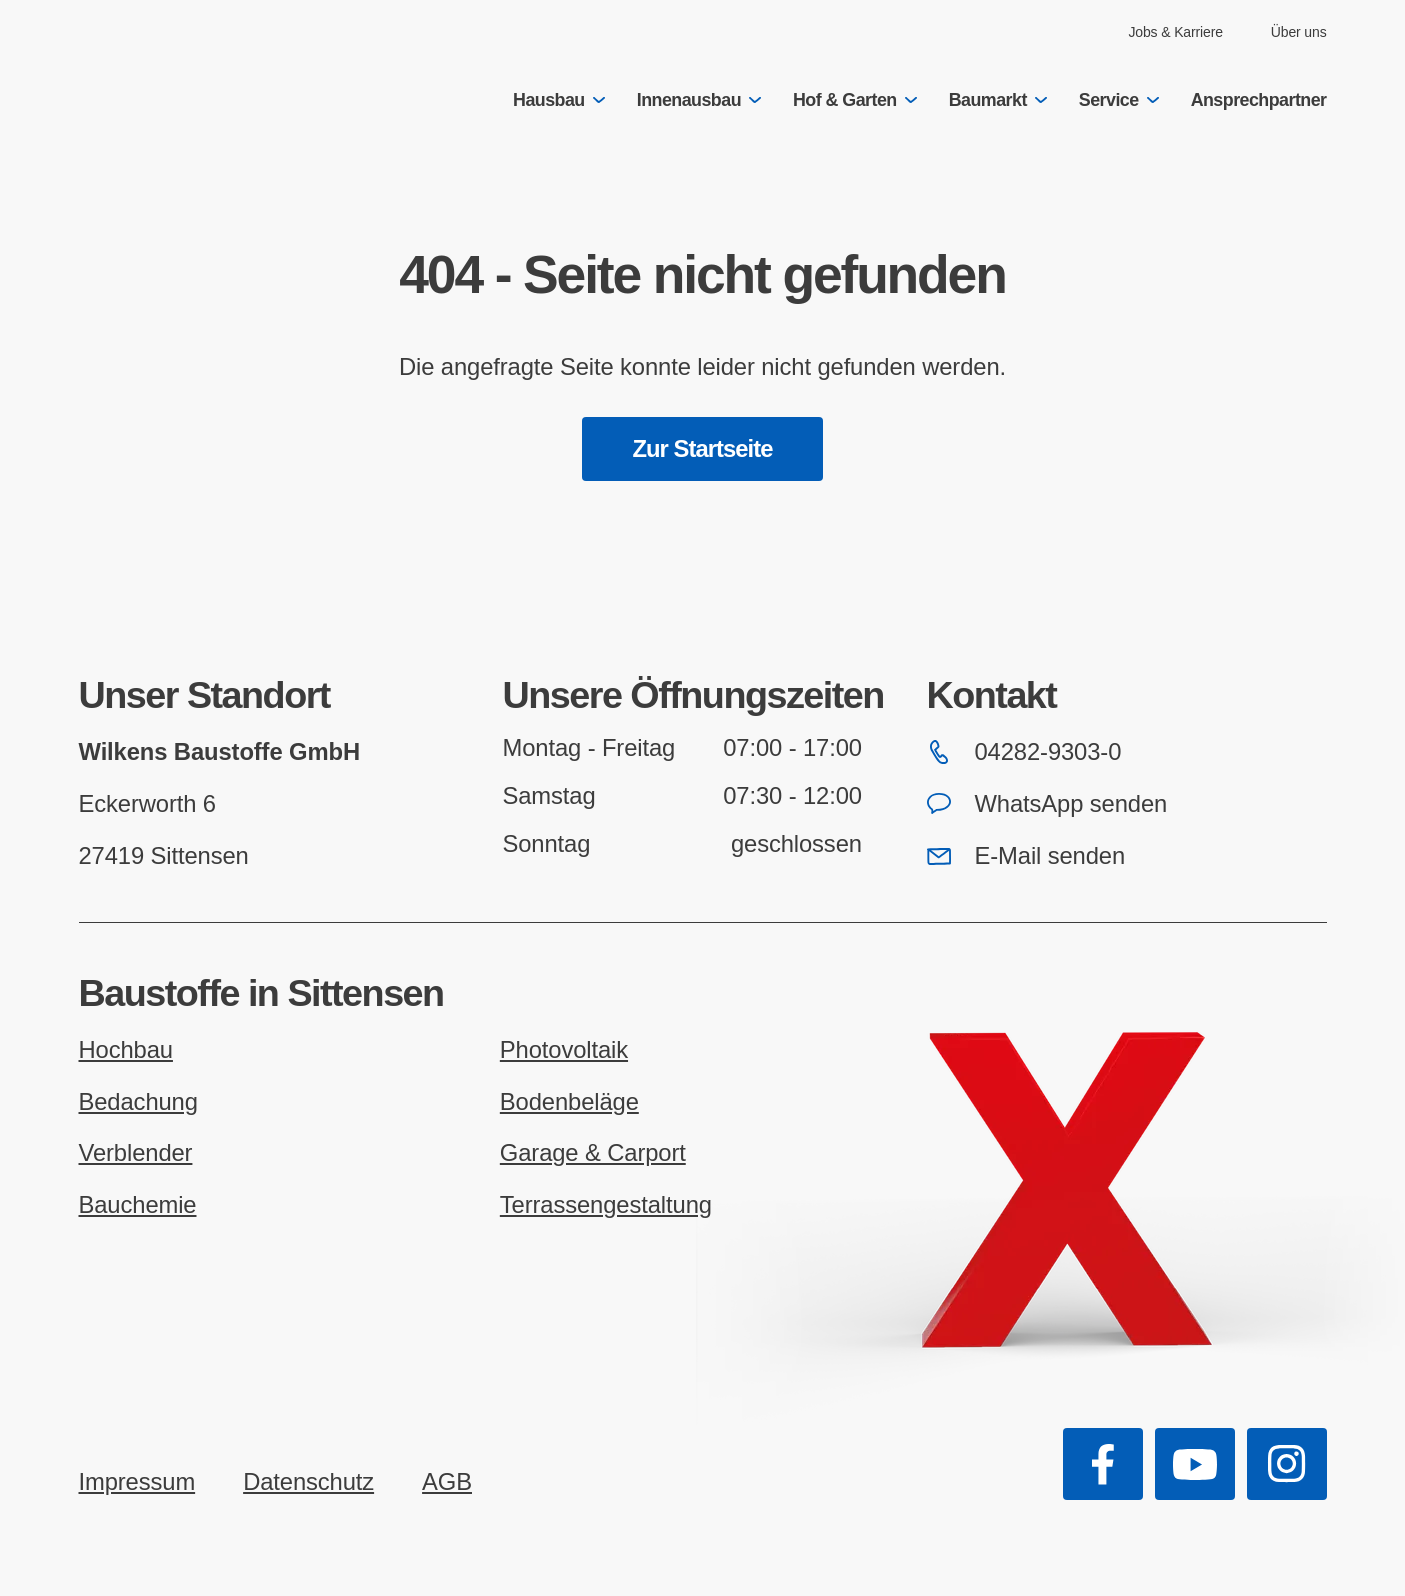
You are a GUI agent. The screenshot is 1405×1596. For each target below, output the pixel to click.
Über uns (1299, 32)
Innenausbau (699, 100)
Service (1119, 100)
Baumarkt (998, 100)
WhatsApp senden (1047, 803)
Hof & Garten (855, 100)
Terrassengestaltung (606, 1204)
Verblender (136, 1152)
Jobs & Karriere (1175, 32)
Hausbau (559, 100)
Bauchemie (138, 1204)
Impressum (137, 1481)
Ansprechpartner (1259, 100)
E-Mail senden (1026, 855)
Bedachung (138, 1101)
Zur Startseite (702, 448)
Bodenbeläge (569, 1101)
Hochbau (126, 1049)
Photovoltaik (564, 1049)
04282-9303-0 (1024, 751)
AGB (447, 1481)
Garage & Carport (593, 1152)
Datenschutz (308, 1481)
